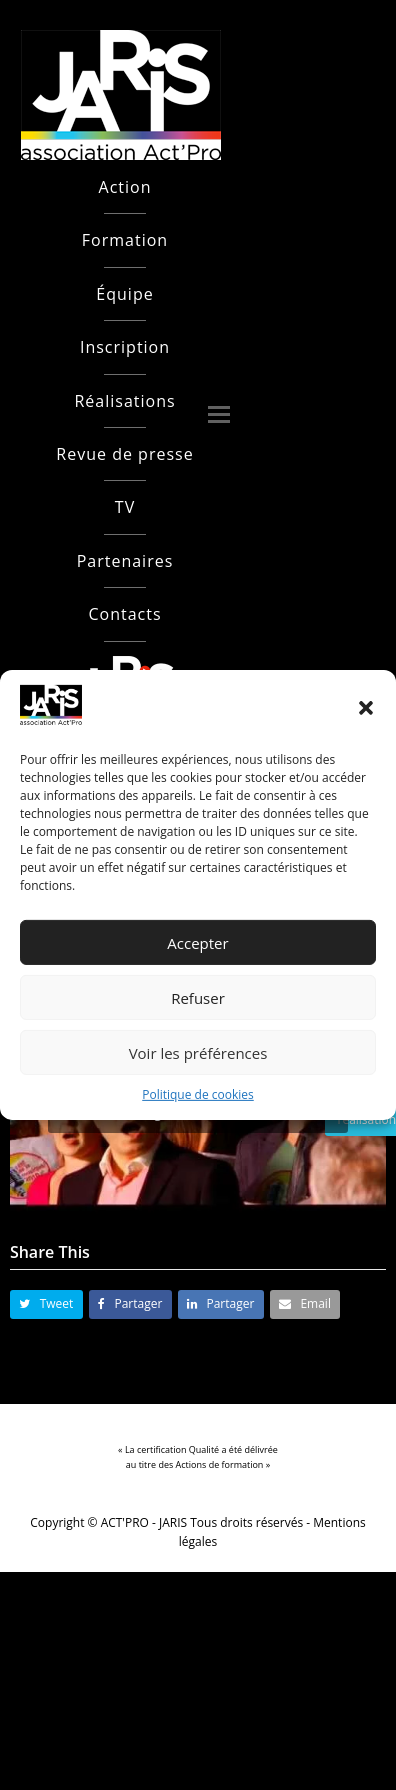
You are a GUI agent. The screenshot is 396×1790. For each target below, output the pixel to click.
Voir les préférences (198, 1053)
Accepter (197, 943)
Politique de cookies (198, 1094)
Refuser (198, 998)
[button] (366, 708)
